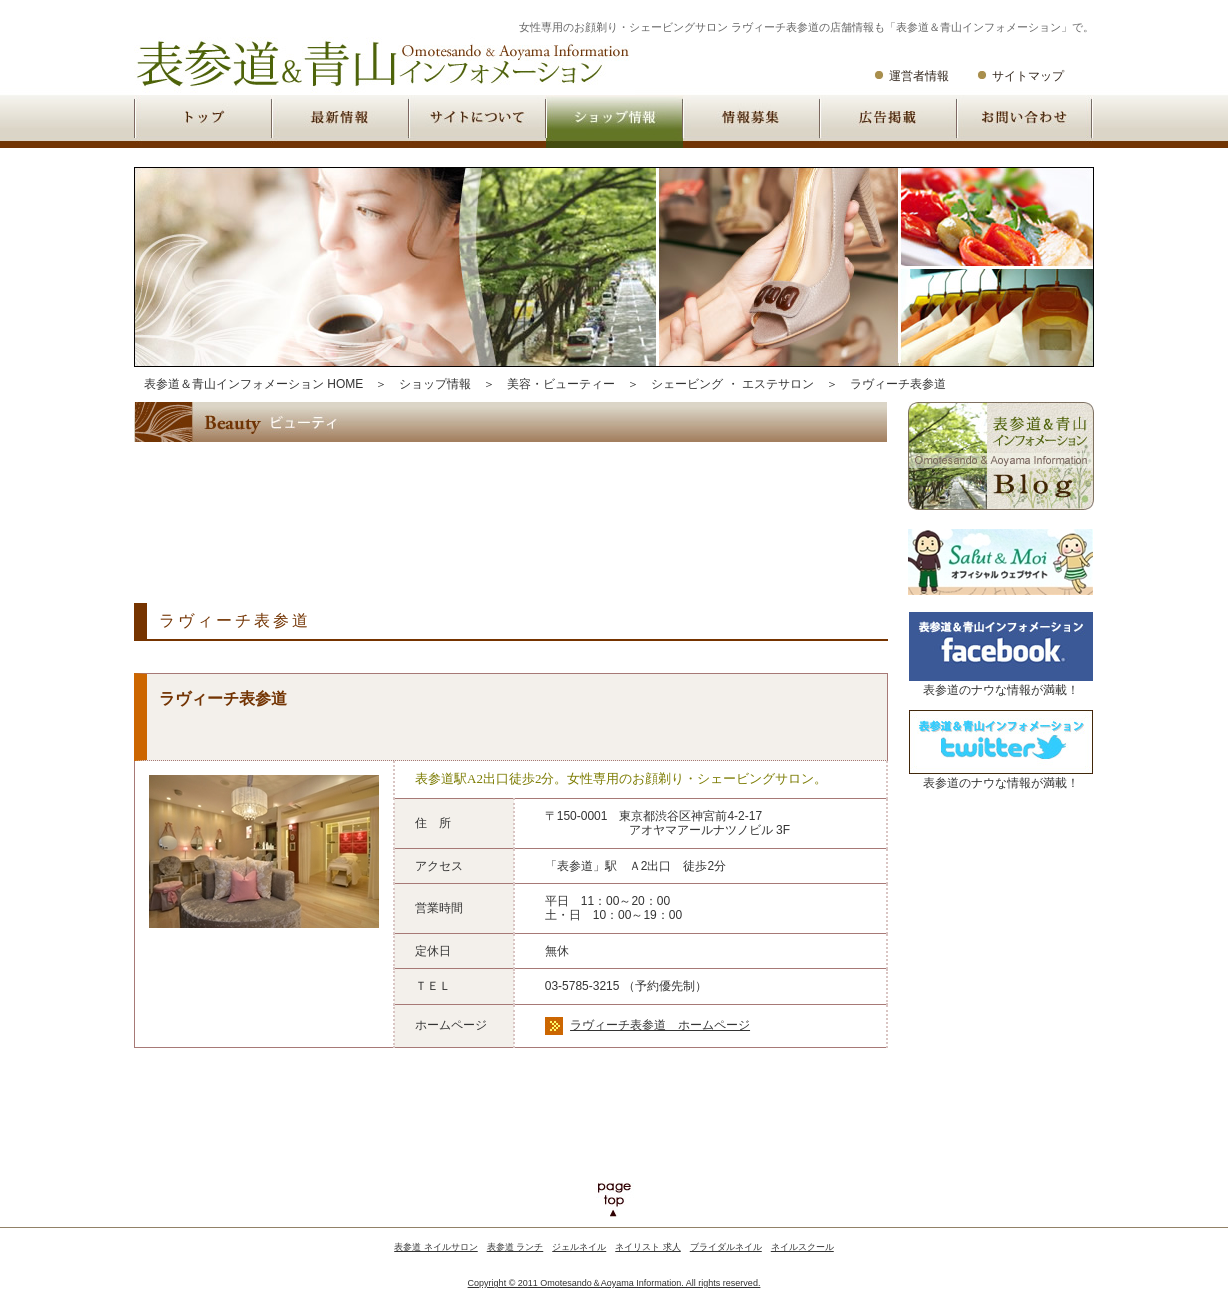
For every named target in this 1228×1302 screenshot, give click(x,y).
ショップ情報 (435, 384)
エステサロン (778, 384)
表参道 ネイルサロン (436, 1247)
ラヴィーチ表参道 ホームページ (660, 1025)
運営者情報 (919, 76)
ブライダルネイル (726, 1247)
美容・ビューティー (561, 384)
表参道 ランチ (515, 1247)
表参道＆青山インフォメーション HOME (253, 384)
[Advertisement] (498, 506)
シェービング (687, 384)
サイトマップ (1028, 76)
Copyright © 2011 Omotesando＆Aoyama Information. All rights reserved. (614, 1283)
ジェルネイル (579, 1247)
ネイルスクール (802, 1247)
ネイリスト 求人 (648, 1247)
